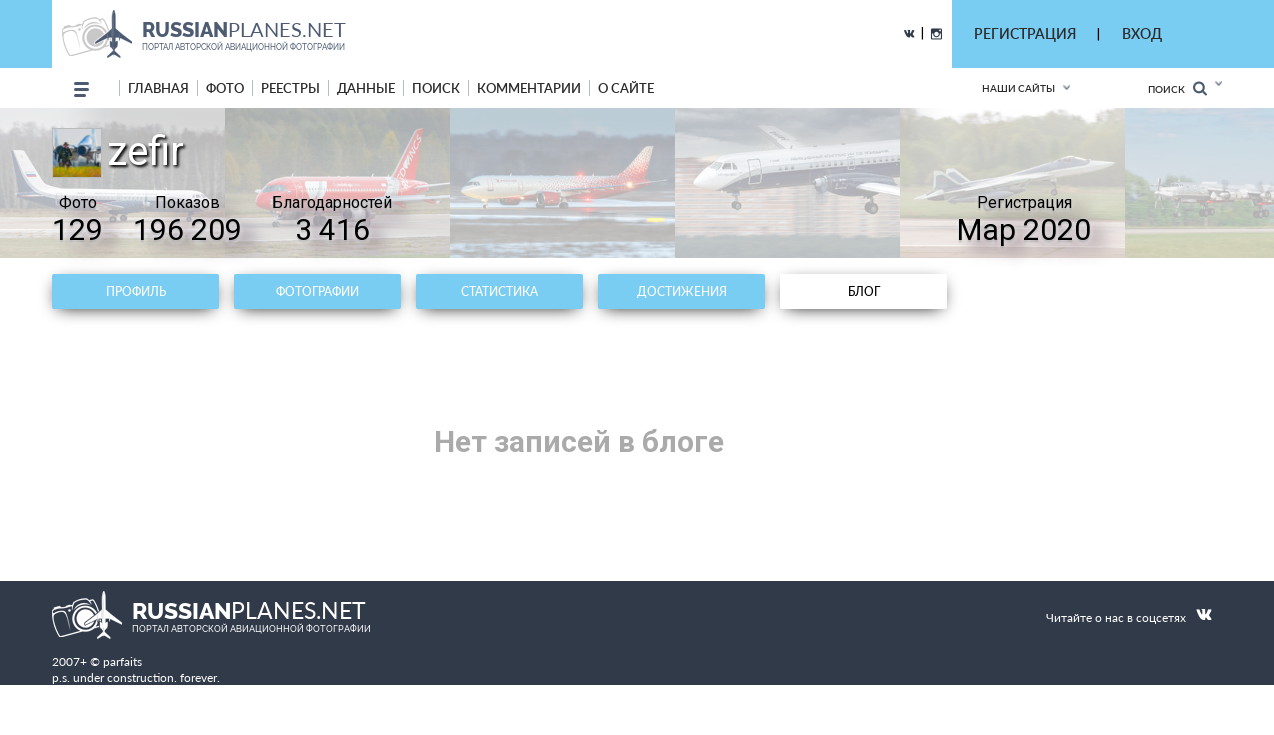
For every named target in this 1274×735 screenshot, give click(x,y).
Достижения (682, 291)
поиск (436, 88)
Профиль (136, 291)
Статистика (499, 291)
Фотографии (317, 291)
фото (225, 88)
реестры (290, 88)
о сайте (626, 88)
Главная (158, 88)
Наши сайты (1018, 88)
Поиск (1177, 88)
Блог (864, 291)
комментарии (529, 88)
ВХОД (1142, 33)
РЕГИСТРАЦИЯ (1025, 33)
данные (366, 88)
